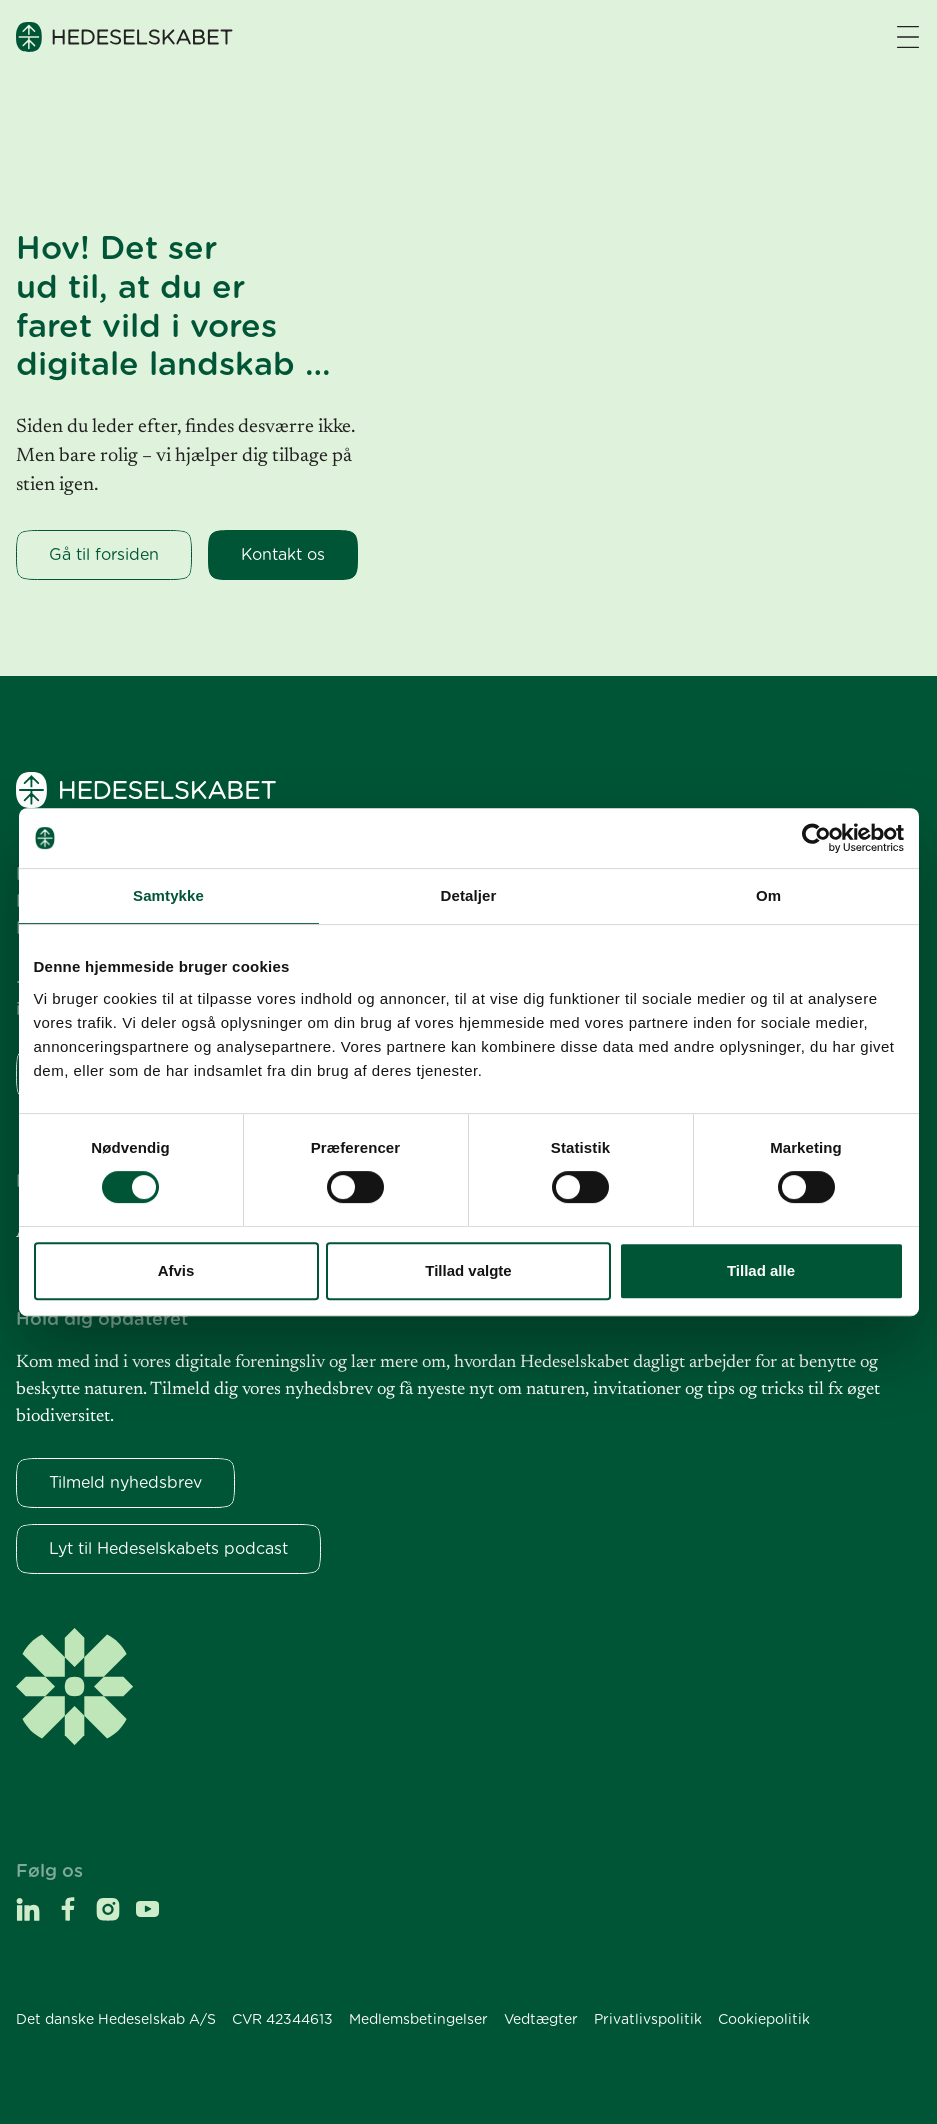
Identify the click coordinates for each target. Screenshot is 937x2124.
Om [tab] (768, 895)
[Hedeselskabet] (124, 37)
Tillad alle (761, 1270)
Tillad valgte (468, 1270)
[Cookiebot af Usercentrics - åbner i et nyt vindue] (816, 838)
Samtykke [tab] (168, 895)
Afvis (176, 1270)
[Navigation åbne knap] (908, 37)
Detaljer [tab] (469, 895)
